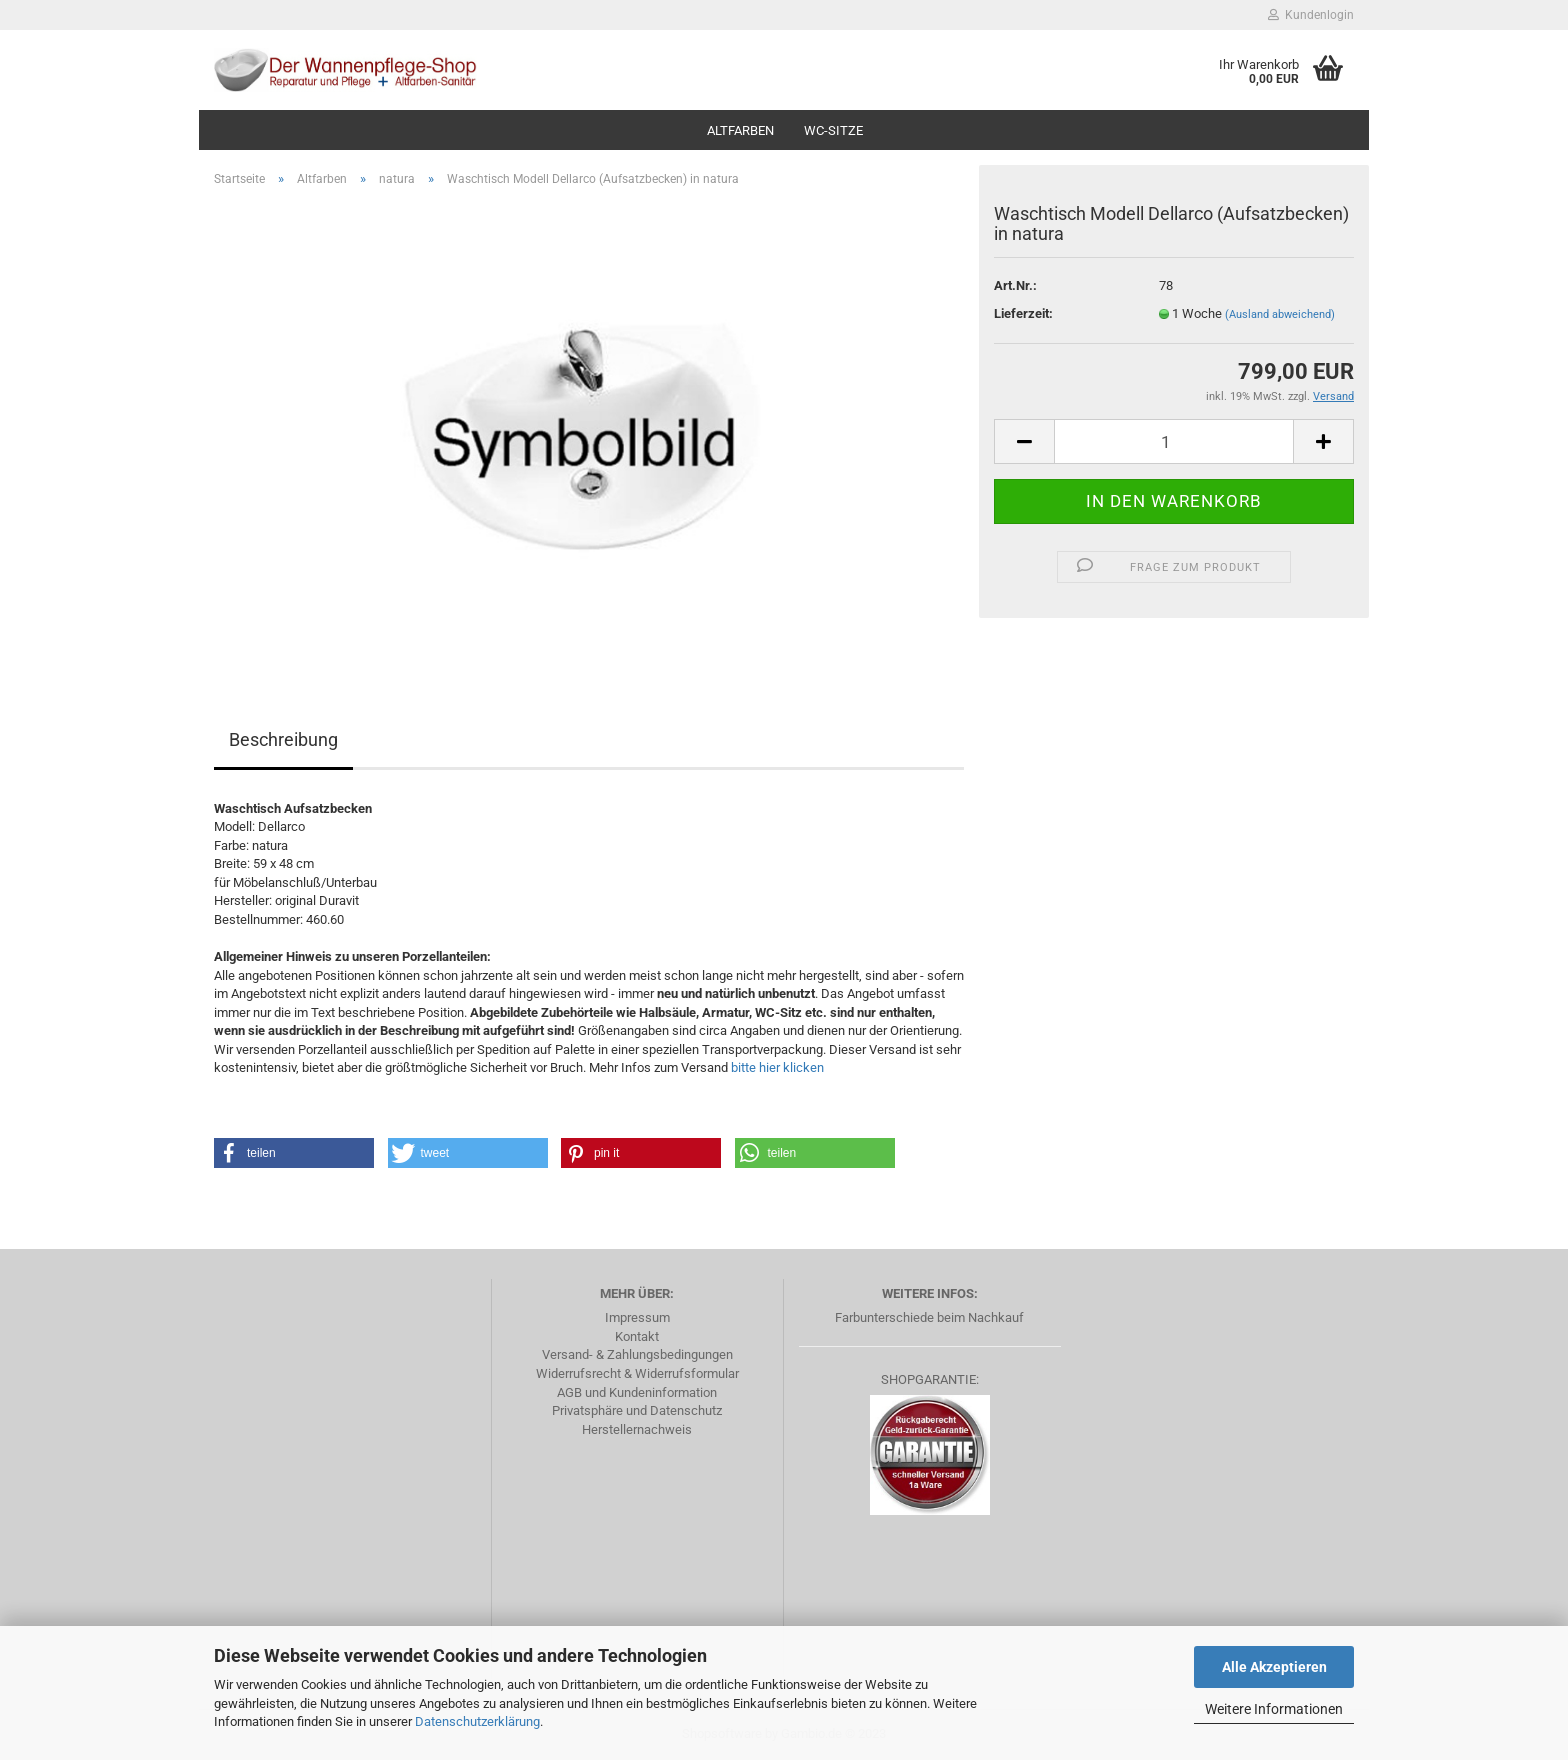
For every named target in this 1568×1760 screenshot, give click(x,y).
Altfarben (740, 130)
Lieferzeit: (1023, 313)
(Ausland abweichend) (1280, 314)
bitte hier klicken (777, 1067)
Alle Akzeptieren (1274, 1667)
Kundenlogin (1311, 15)
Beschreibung (283, 739)
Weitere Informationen (1274, 1709)
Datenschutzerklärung (477, 1721)
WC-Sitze (833, 130)
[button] (294, 1153)
